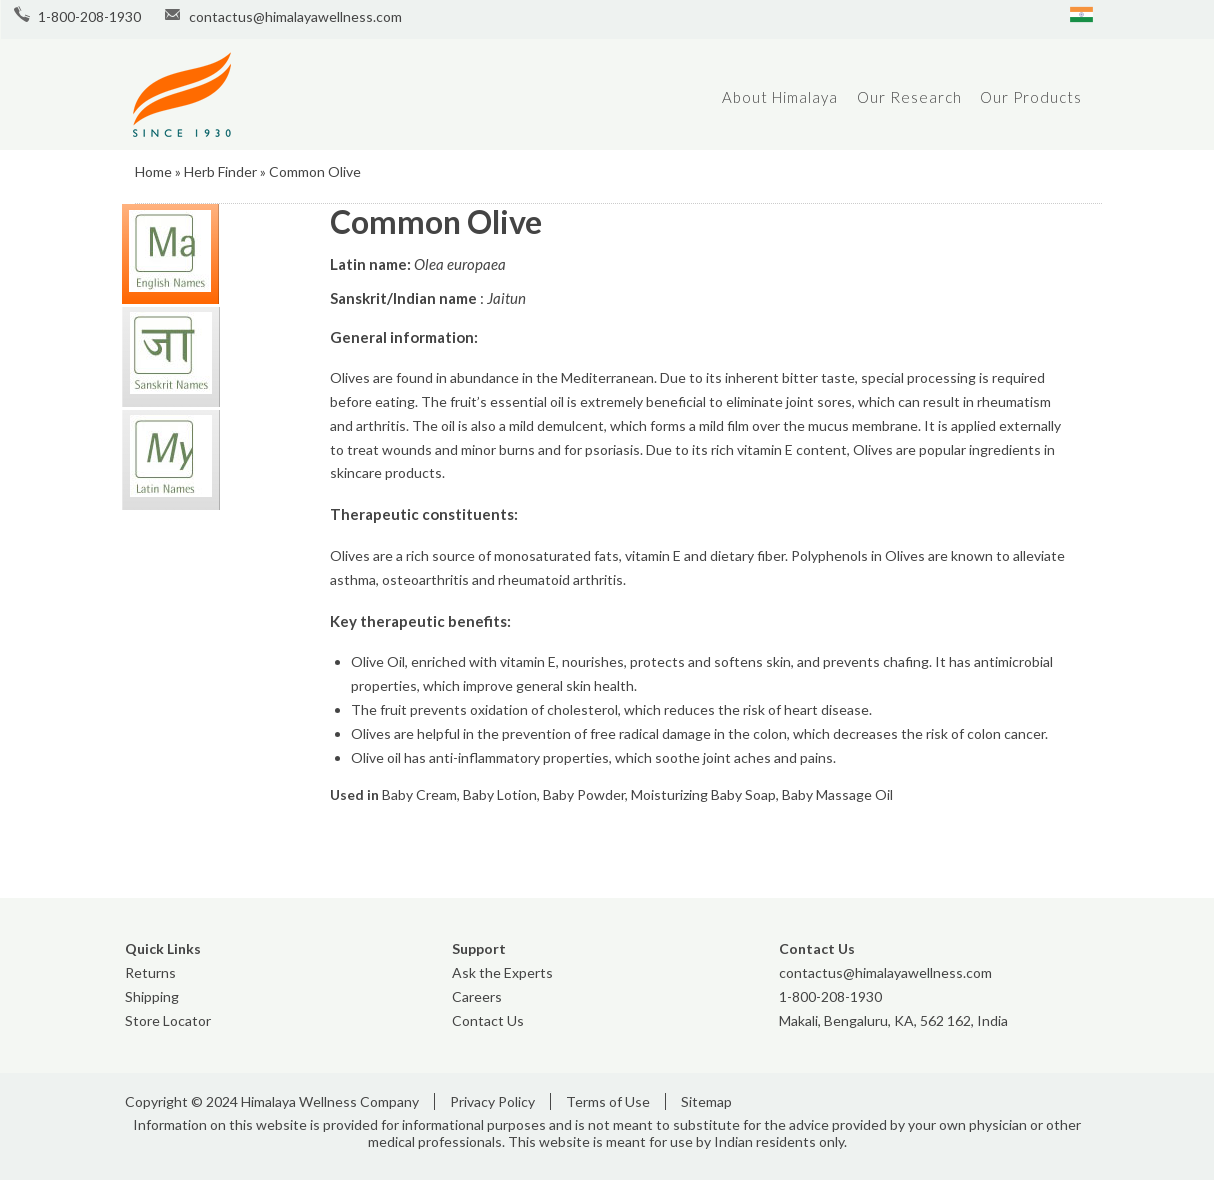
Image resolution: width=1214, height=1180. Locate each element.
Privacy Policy (492, 1101)
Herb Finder (220, 171)
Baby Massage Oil (837, 794)
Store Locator (168, 1020)
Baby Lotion (500, 794)
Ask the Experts (502, 972)
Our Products (1031, 97)
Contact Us (488, 1020)
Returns (150, 972)
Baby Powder (584, 794)
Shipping (152, 996)
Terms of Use (608, 1101)
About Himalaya (780, 97)
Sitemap (706, 1101)
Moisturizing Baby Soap (703, 794)
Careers (477, 996)
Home (153, 171)
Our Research (909, 97)
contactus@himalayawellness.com (295, 16)
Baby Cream (419, 794)
